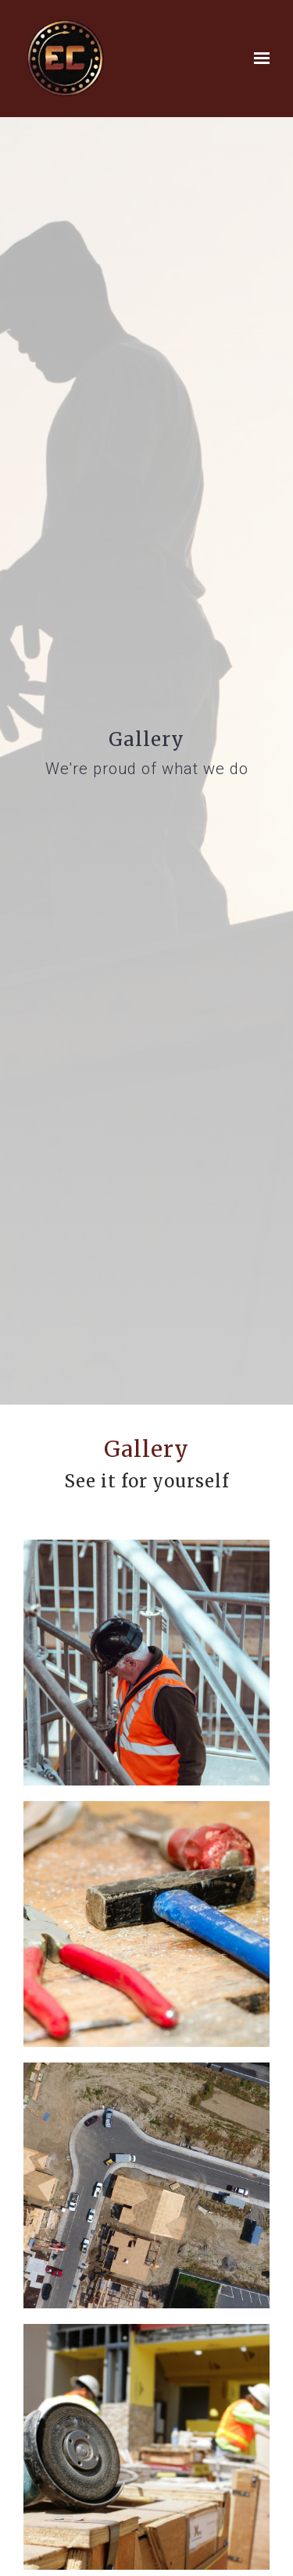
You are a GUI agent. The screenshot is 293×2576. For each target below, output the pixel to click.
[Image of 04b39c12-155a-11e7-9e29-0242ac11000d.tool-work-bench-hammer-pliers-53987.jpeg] (146, 1924)
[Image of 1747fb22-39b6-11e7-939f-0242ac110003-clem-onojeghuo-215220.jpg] (146, 1662)
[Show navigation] (258, 58)
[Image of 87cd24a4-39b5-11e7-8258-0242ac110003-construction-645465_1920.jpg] (146, 2447)
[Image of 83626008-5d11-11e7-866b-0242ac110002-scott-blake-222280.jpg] (146, 2185)
